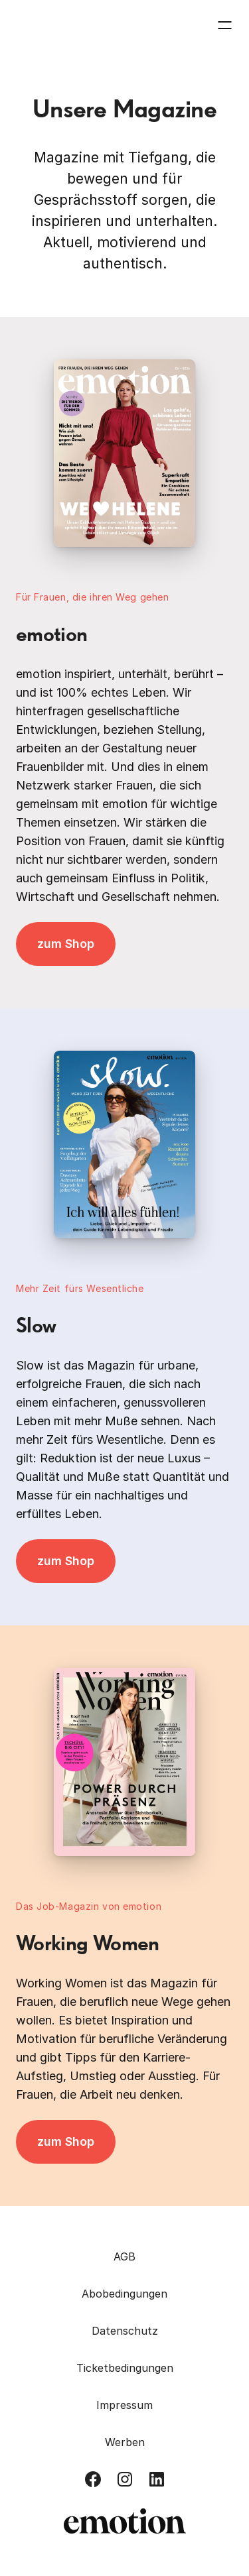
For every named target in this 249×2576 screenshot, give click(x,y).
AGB (124, 2256)
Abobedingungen (124, 2293)
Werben (125, 2442)
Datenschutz (125, 2330)
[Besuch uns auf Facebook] (93, 2479)
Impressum (124, 2405)
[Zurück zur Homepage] (68, 25)
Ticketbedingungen (124, 2367)
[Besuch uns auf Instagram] (125, 2479)
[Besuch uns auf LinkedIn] (157, 2479)
